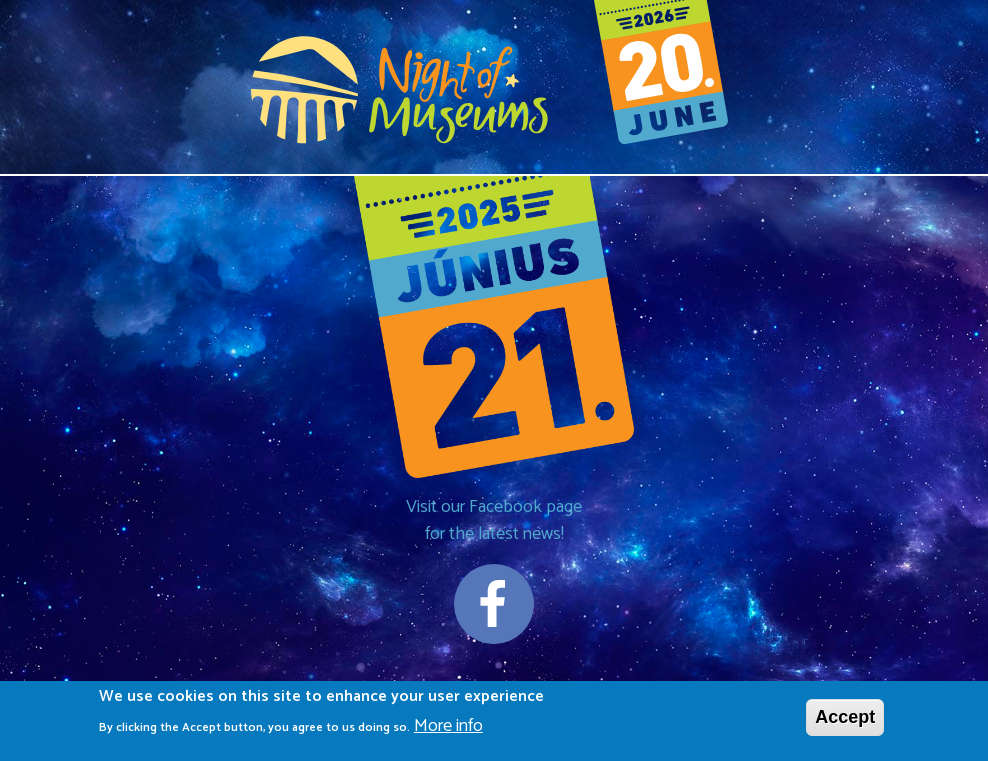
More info (448, 730)
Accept (845, 721)
